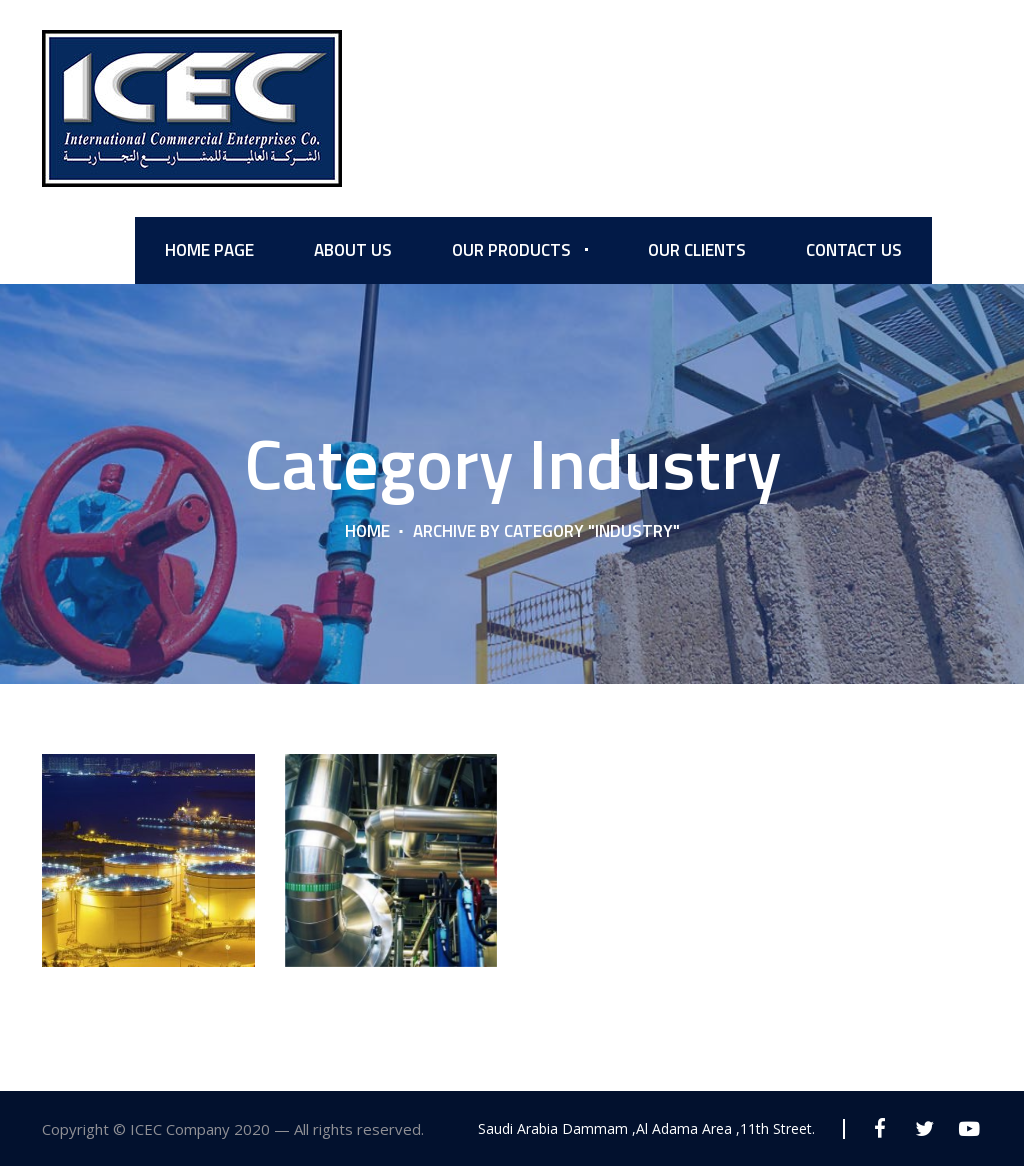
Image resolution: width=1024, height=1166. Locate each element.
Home (367, 531)
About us (353, 250)
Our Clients (697, 250)
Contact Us (854, 250)
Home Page (209, 250)
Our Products (511, 250)
